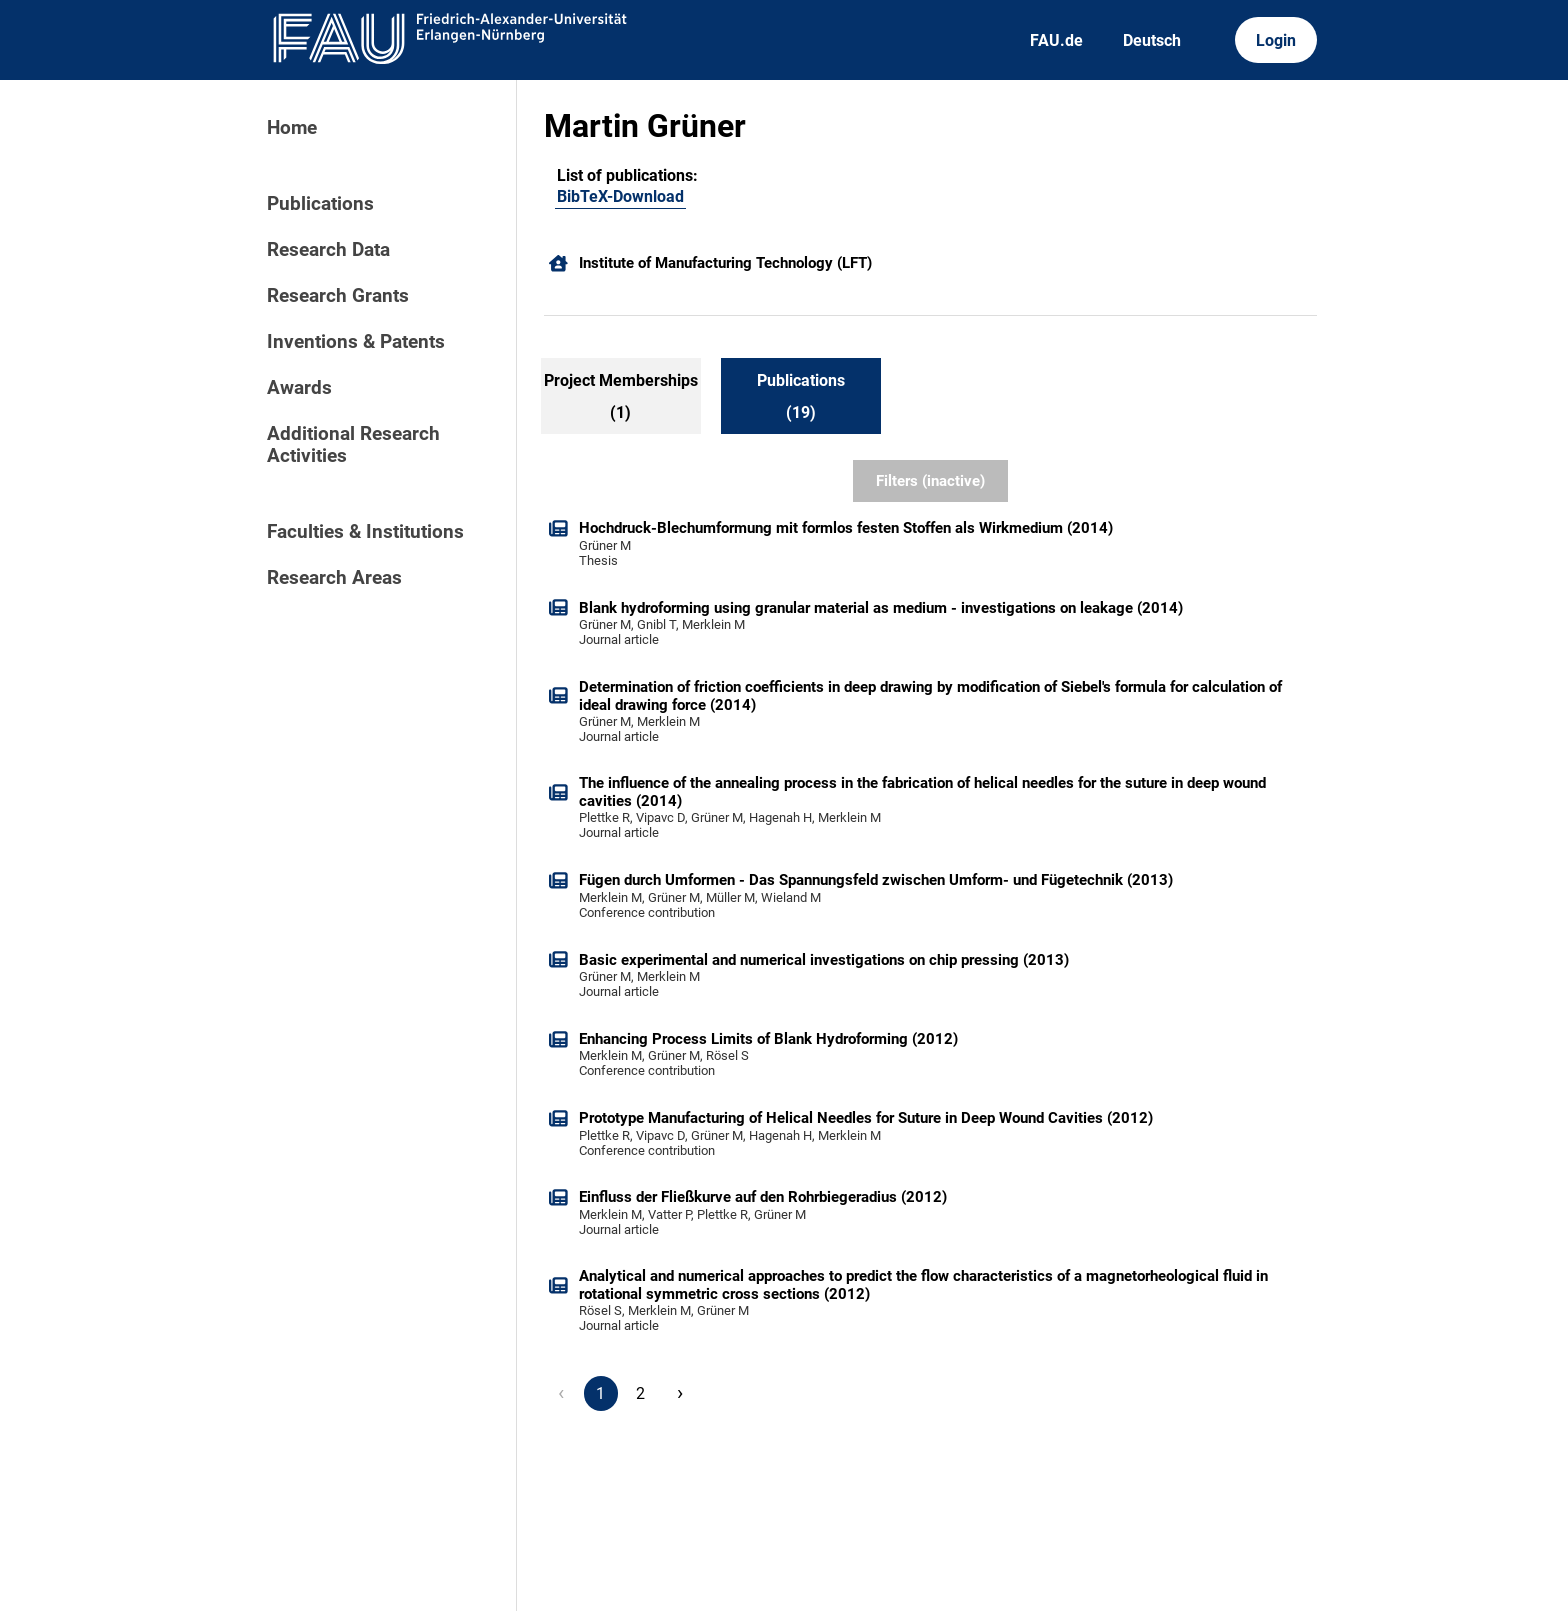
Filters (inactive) (930, 481)
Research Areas (334, 578)
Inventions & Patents (356, 342)
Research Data (328, 250)
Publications (320, 204)
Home (292, 128)
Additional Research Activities (353, 445)
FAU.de (1056, 40)
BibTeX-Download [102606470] (620, 196)
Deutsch (1152, 40)
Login (1276, 40)
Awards (299, 388)
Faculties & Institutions (365, 532)
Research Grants (338, 296)
